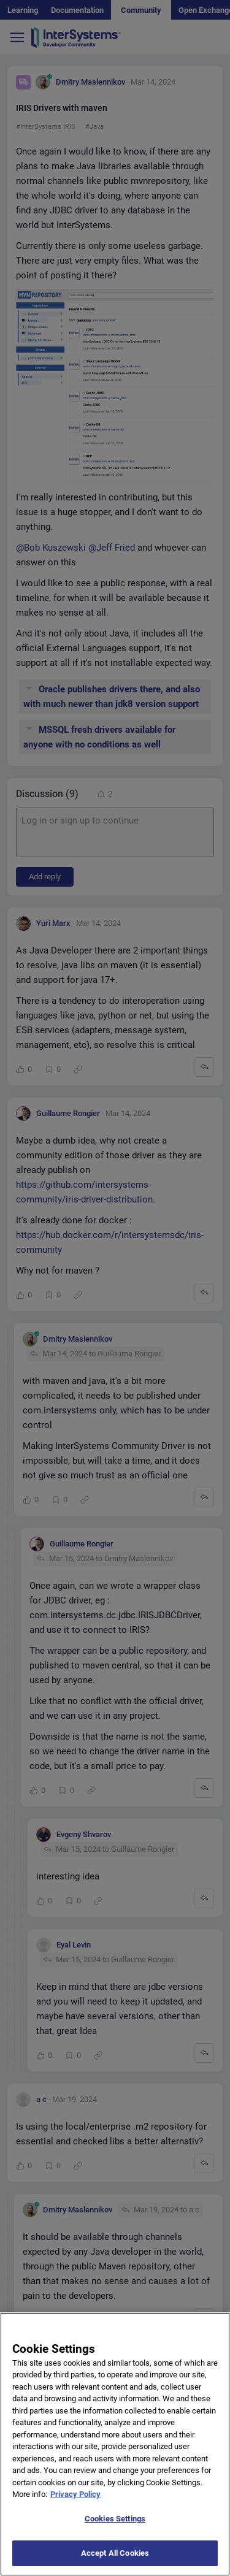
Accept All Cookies (115, 2562)
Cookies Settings (115, 2527)
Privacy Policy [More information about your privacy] (75, 2504)
